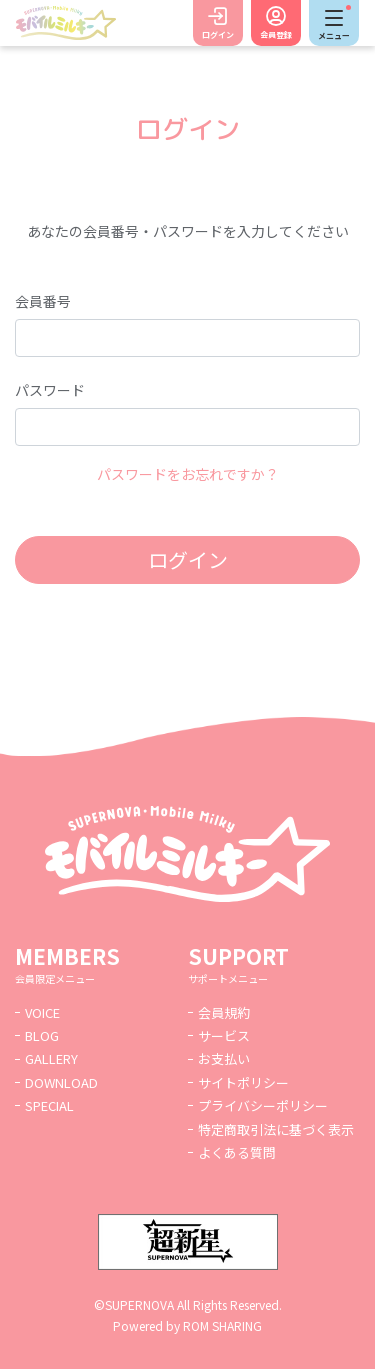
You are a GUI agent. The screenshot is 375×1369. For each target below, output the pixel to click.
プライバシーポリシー (263, 1105)
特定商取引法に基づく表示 (276, 1129)
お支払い (224, 1058)
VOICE (42, 1012)
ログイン (218, 34)
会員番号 (43, 301)
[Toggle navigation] (334, 23)
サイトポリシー (243, 1082)
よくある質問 (237, 1152)
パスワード (50, 390)
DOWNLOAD (61, 1082)
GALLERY (51, 1058)
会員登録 (276, 34)
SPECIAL (49, 1105)
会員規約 (224, 1012)
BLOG (42, 1035)
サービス (224, 1035)
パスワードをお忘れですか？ (188, 474)
